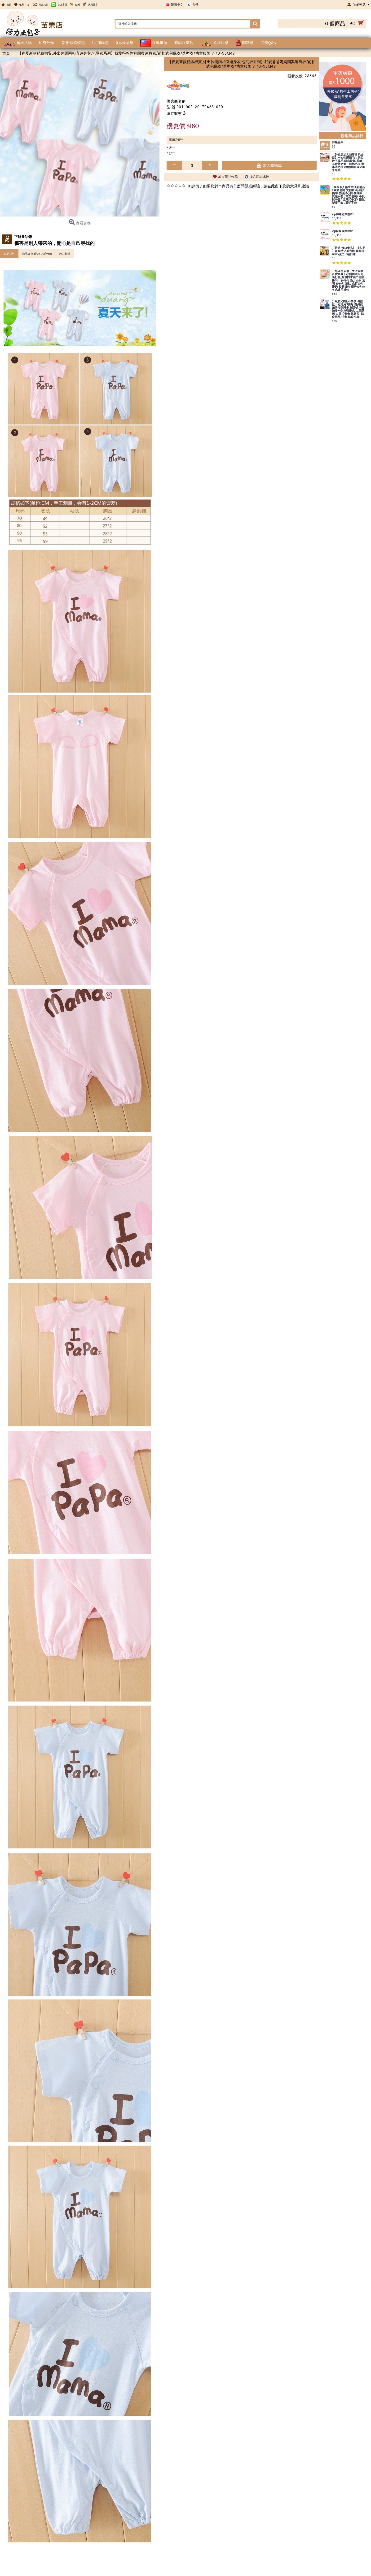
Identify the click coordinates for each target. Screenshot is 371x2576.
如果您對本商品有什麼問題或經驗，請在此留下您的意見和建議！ (258, 186)
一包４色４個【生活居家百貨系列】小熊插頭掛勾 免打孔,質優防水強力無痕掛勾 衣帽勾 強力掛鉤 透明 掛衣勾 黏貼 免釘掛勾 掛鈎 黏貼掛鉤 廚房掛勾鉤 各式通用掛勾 (348, 280)
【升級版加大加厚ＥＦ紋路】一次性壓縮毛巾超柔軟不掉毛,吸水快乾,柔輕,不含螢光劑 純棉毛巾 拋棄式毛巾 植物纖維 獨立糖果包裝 (348, 162)
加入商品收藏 (228, 177)
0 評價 (193, 186)
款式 (172, 153)
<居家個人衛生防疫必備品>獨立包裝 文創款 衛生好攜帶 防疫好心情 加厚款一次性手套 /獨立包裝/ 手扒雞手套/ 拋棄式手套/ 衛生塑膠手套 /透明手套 (348, 195)
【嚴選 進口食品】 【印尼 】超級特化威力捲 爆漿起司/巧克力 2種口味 (348, 251)
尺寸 (172, 148)
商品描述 (9, 253)
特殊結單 (337, 142)
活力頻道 (64, 253)
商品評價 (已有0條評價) (37, 253)
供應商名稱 (176, 101)
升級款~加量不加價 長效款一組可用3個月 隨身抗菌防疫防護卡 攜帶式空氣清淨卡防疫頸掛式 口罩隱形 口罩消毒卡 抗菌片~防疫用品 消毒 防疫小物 (348, 309)
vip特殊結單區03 (342, 214)
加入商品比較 (259, 177)
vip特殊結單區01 (342, 231)
